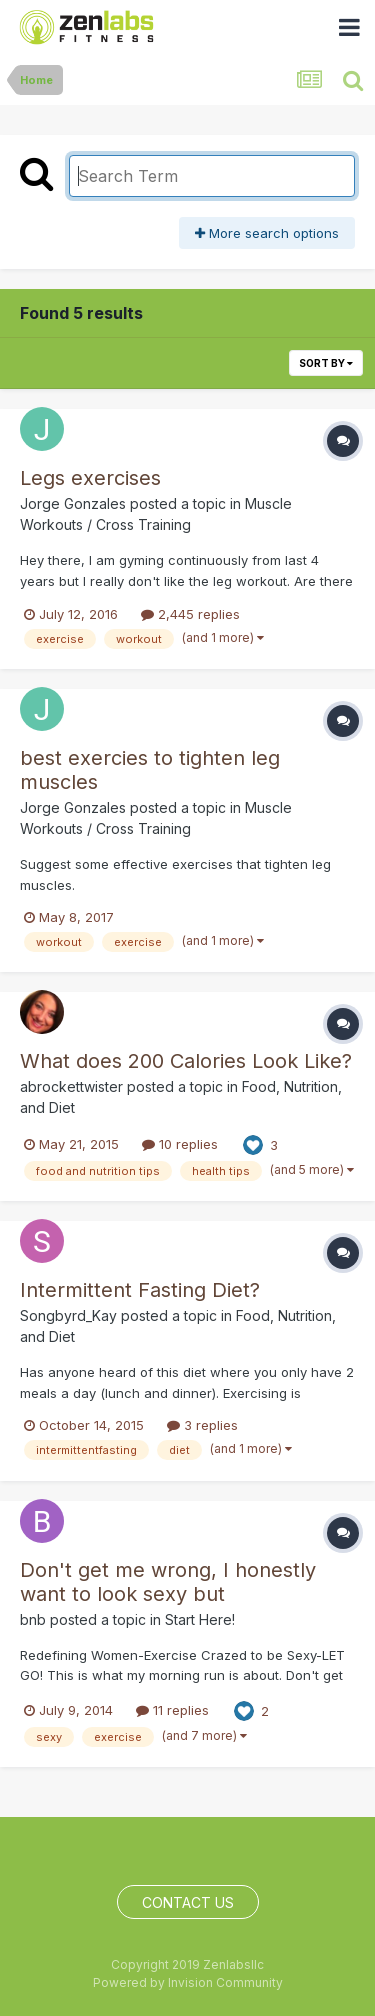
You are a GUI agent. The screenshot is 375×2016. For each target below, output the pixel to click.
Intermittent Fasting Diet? (140, 1290)
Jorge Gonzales (73, 503)
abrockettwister (71, 1086)
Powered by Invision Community (188, 1982)
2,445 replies (190, 614)
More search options (267, 233)
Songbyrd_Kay (68, 1315)
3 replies (202, 1425)
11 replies (172, 1710)
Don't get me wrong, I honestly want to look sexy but (168, 1582)
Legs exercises (90, 478)
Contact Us (188, 1902)
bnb (33, 1619)
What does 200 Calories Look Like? (186, 1061)
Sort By (326, 363)
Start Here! (200, 1619)
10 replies (180, 1144)
